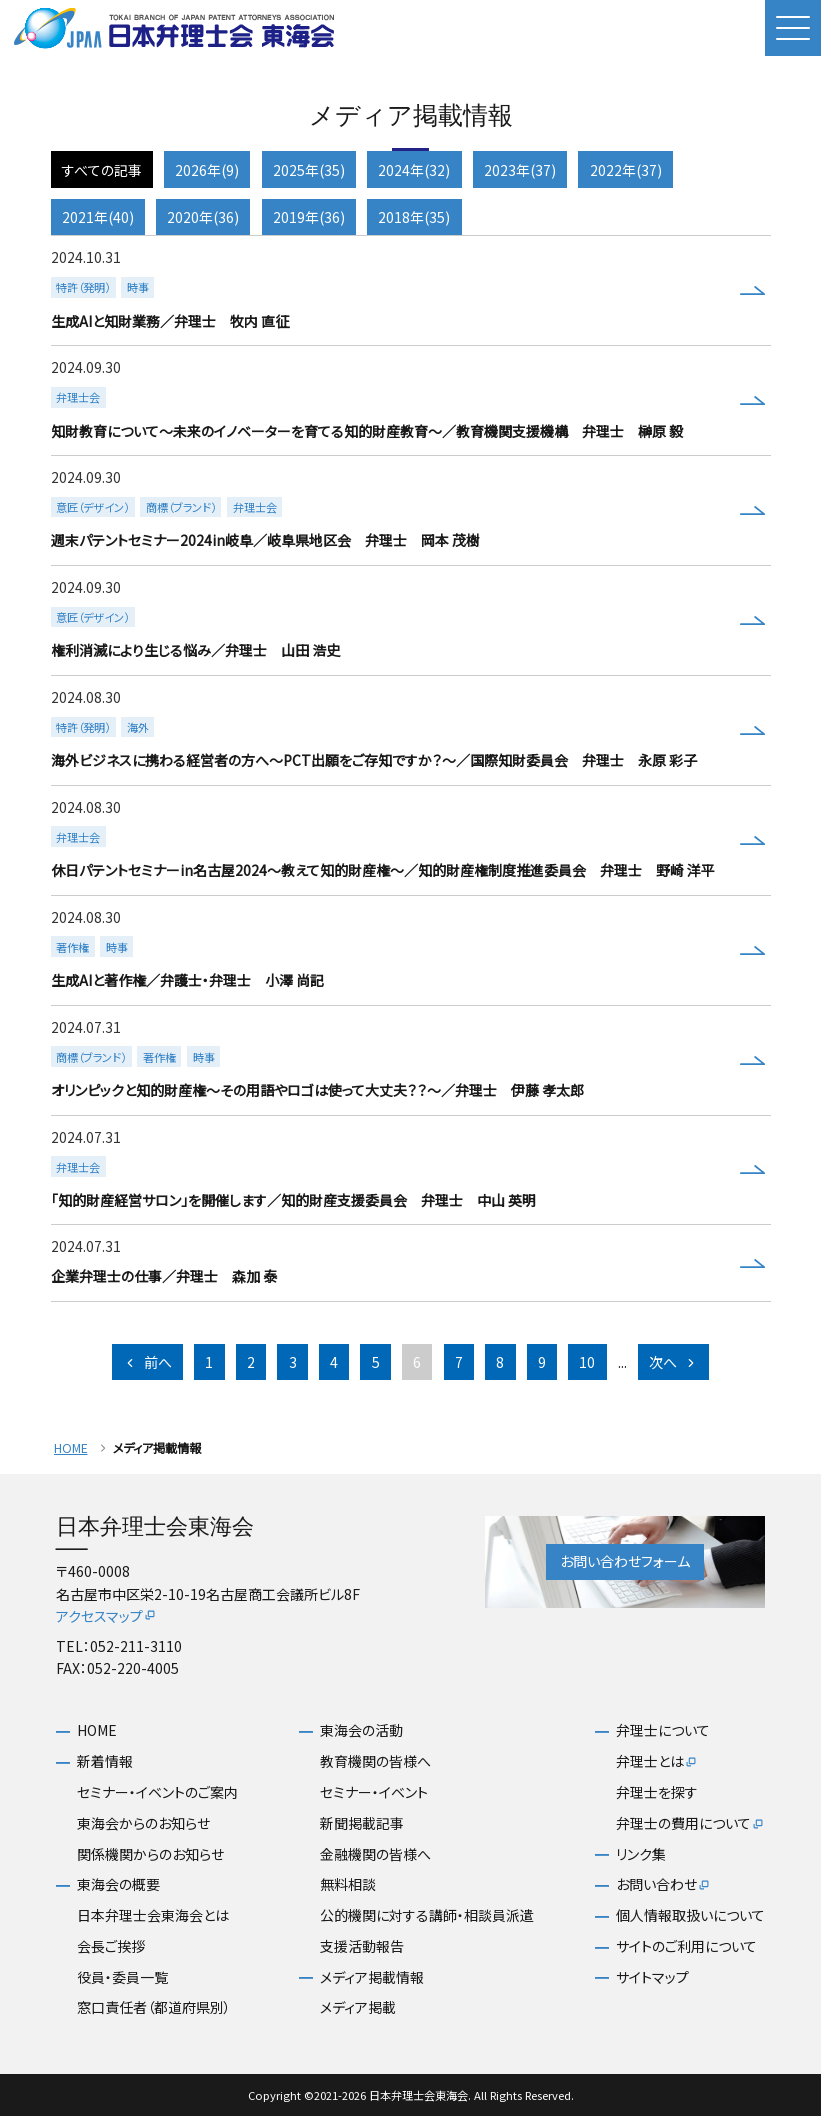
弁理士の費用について (690, 1824)
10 (587, 1362)
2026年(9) (207, 170)
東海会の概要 (118, 1884)
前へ (147, 1362)
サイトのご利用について (686, 1946)
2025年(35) (309, 170)
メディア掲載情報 (372, 1977)
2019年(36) (309, 217)
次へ (673, 1362)
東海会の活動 (361, 1730)
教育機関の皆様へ (375, 1761)
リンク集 (641, 1854)
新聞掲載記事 (362, 1823)
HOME (71, 1448)
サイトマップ (652, 1977)
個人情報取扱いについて (690, 1915)
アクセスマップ (106, 1616)
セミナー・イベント (374, 1792)
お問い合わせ (663, 1885)
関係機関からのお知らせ (150, 1854)
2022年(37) (626, 170)
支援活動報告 (362, 1946)
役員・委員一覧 (122, 1977)
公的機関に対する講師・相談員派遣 (427, 1915)
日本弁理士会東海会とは (153, 1915)
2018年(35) (414, 217)
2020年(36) (203, 217)
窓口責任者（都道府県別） (154, 2007)
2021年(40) (98, 217)
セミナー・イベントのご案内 (157, 1792)
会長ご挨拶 (111, 1946)
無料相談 (348, 1884)
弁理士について (663, 1730)
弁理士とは (657, 1762)
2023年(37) (520, 170)
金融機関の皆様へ (375, 1854)
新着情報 (105, 1761)
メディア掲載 (358, 2007)
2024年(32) (414, 170)
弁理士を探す (657, 1792)
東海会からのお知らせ (143, 1823)
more (408, 291)
